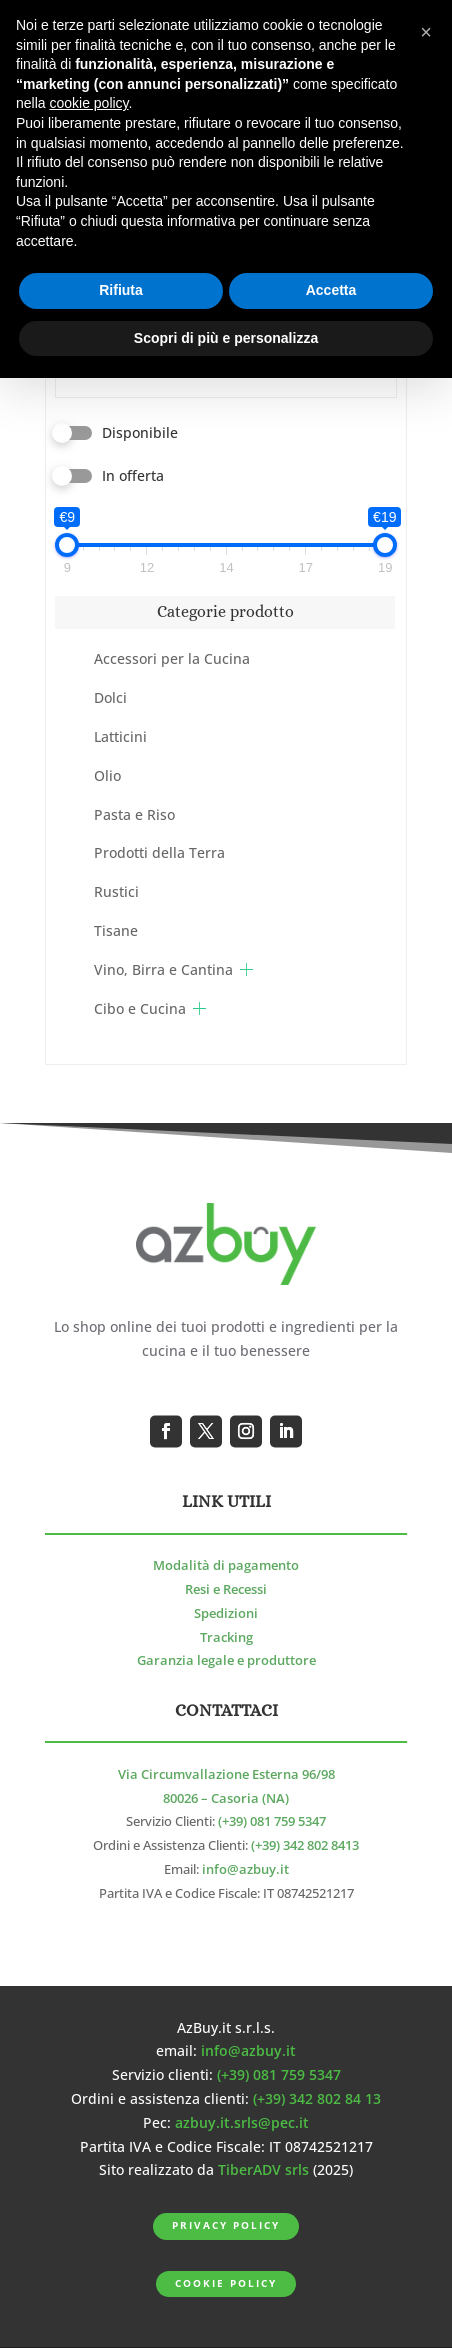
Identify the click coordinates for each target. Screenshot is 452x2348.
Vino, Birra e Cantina (163, 969)
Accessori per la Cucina (172, 658)
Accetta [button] (331, 290)
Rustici (116, 891)
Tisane (116, 930)
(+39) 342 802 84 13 (317, 2098)
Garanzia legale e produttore (226, 1660)
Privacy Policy (225, 2225)
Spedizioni (226, 1613)
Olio (107, 775)
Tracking (226, 1637)
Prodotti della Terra (159, 852)
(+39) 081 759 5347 (272, 1821)
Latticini (120, 736)
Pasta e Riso (134, 814)
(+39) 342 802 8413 (305, 1845)
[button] (426, 32)
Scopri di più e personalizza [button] (226, 338)
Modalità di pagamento (226, 1565)
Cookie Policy (225, 2283)
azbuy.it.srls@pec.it (242, 2122)
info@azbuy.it (245, 1869)
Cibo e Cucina (140, 1008)
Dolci (110, 697)
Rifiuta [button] (121, 290)
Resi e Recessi (226, 1589)
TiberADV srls (263, 2169)
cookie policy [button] (88, 103)
